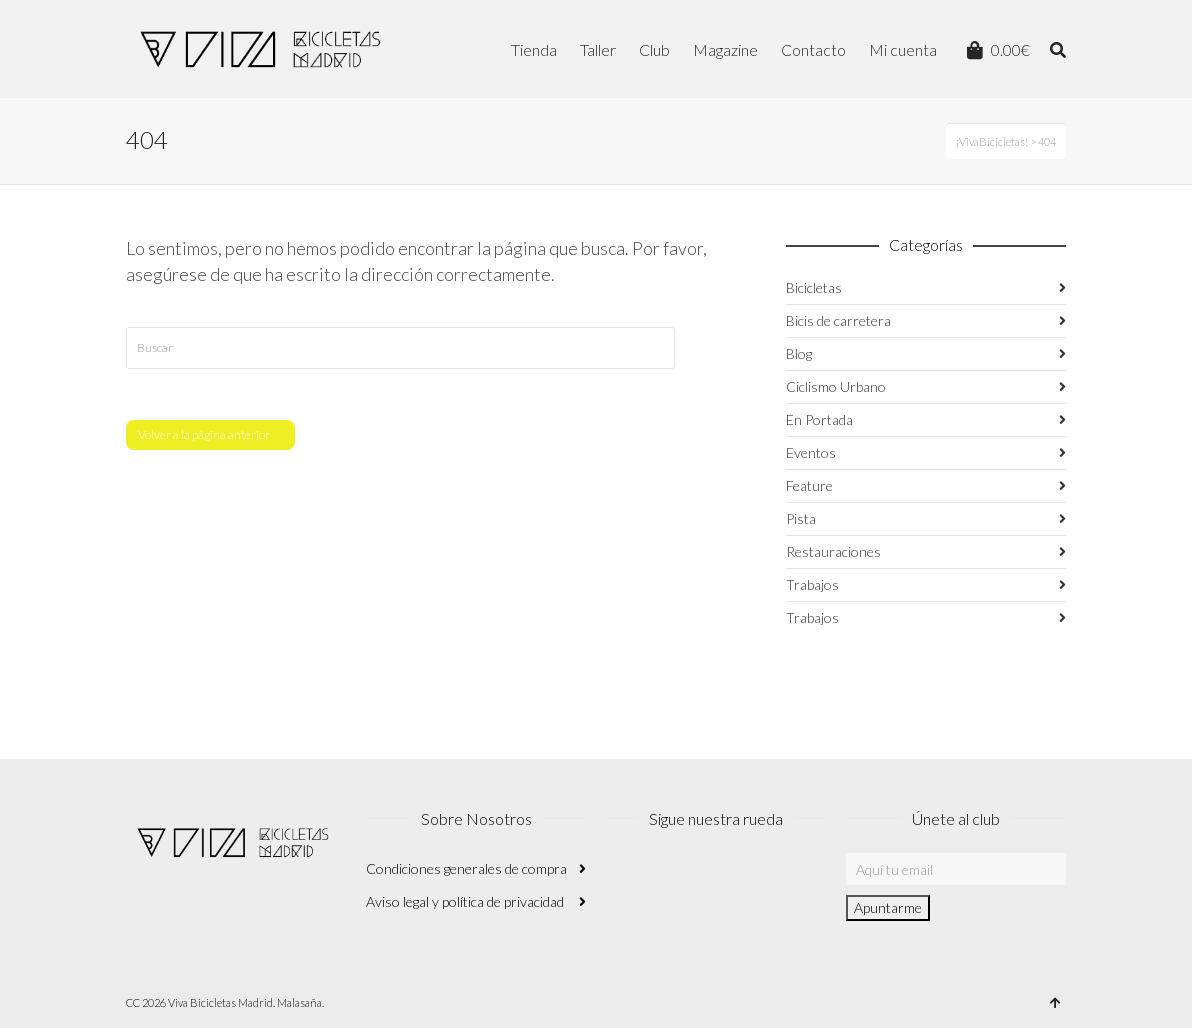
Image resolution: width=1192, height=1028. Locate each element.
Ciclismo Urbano (836, 386)
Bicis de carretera (838, 320)
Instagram (622, 879)
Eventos (811, 452)
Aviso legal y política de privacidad (465, 901)
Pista (801, 518)
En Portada (819, 419)
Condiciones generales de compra (466, 868)
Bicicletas (814, 287)
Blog (799, 353)
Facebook (666, 879)
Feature (809, 485)
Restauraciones (833, 551)
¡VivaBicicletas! (992, 141)
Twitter (710, 879)
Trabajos (812, 584)
